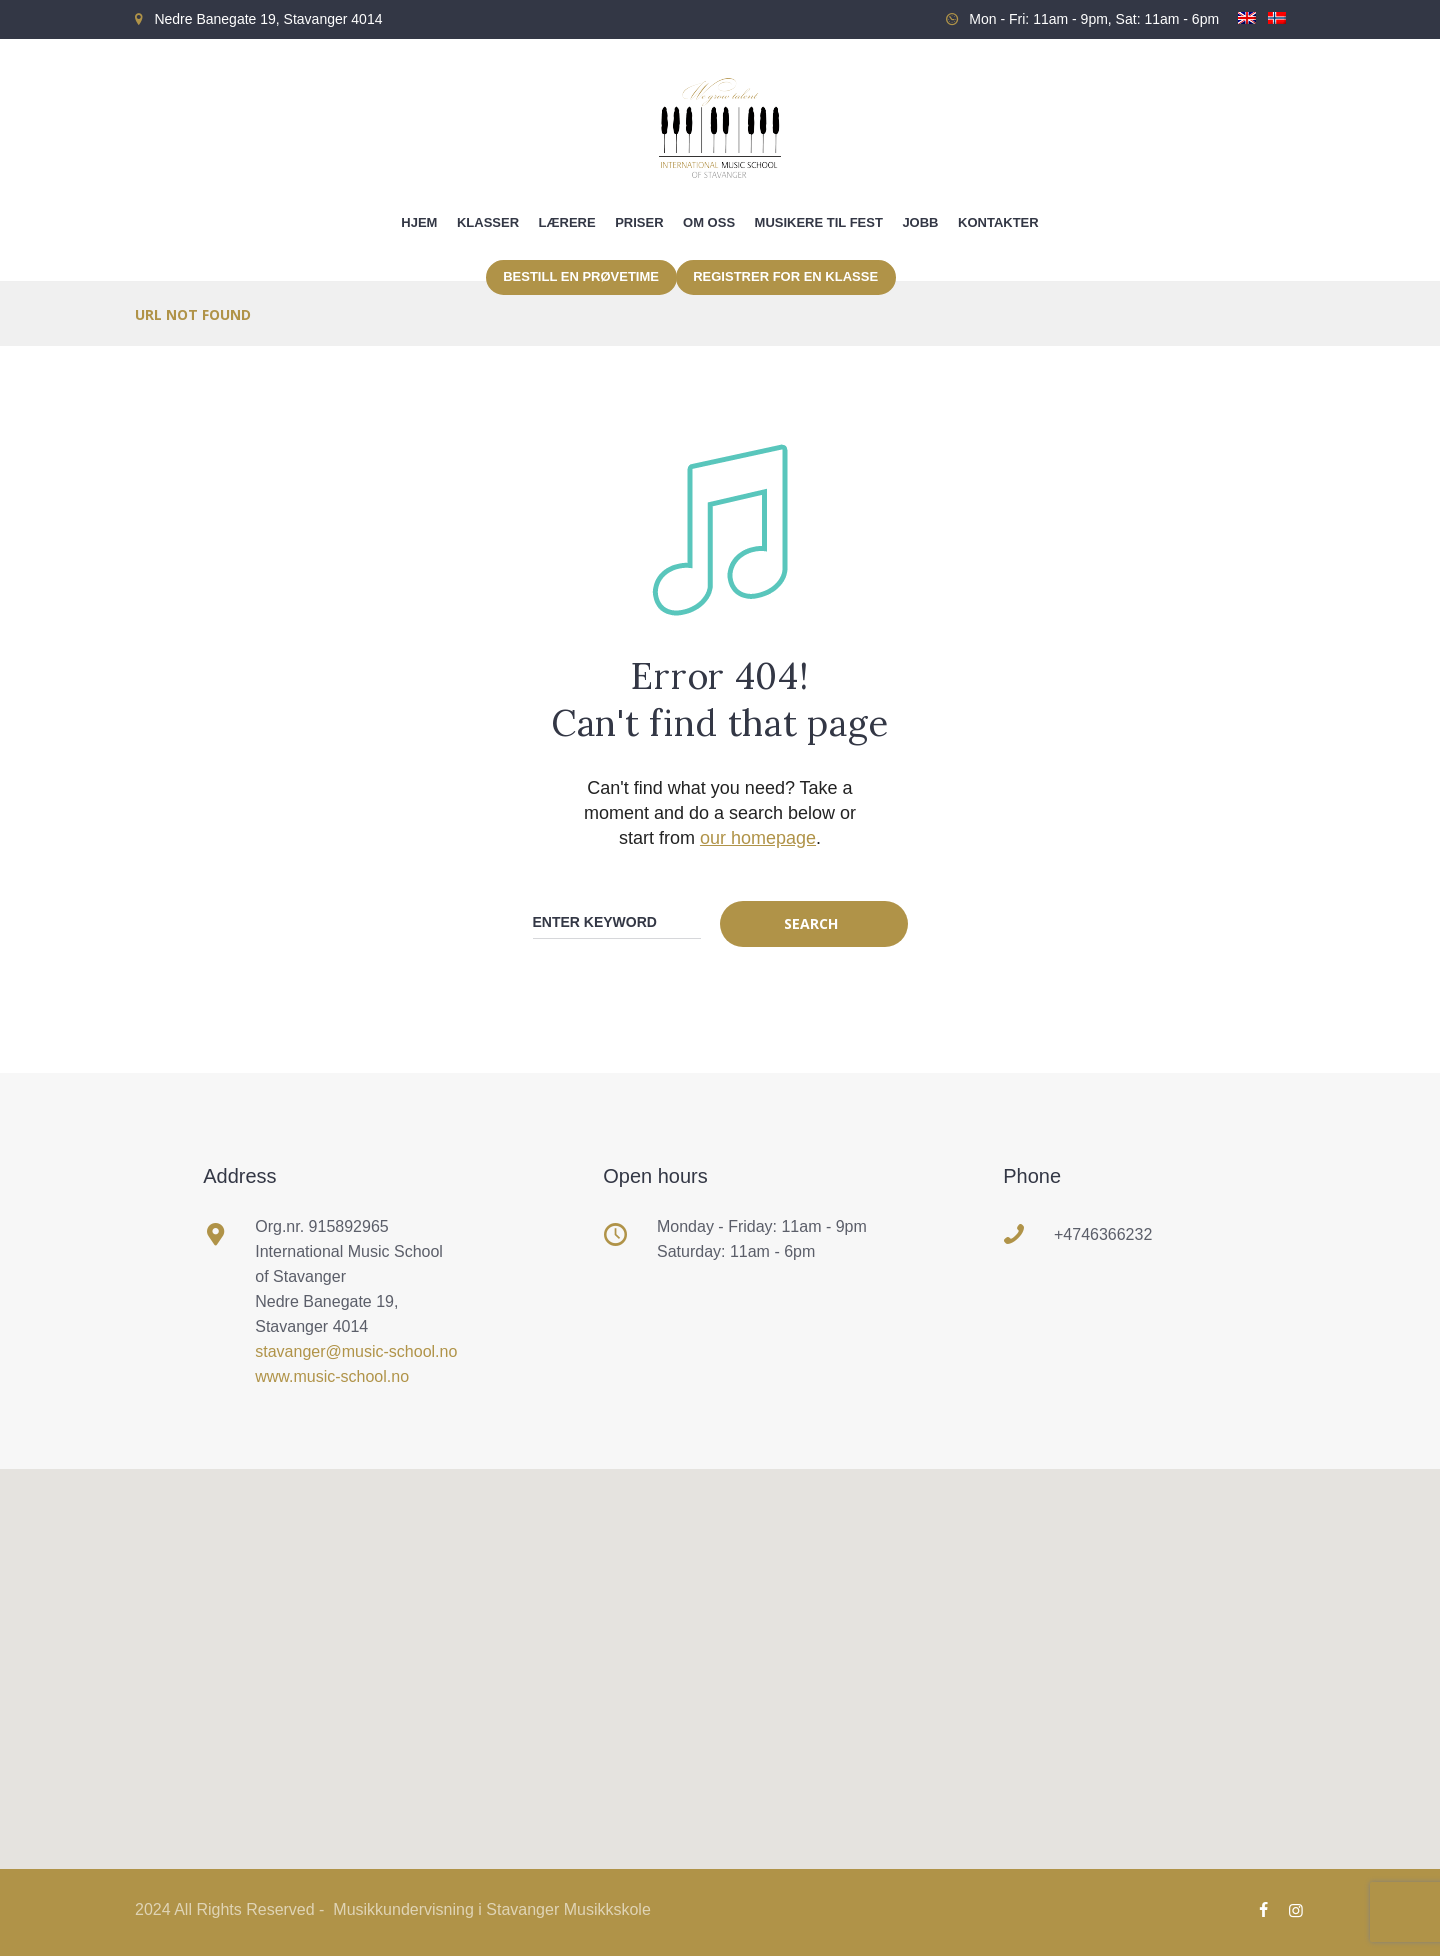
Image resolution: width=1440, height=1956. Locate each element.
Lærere (567, 222)
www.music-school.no (332, 1376)
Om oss (709, 222)
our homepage (758, 838)
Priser (639, 222)
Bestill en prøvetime (581, 276)
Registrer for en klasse (785, 276)
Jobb (920, 222)
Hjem (419, 222)
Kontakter (998, 222)
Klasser (488, 222)
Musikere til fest (819, 222)
